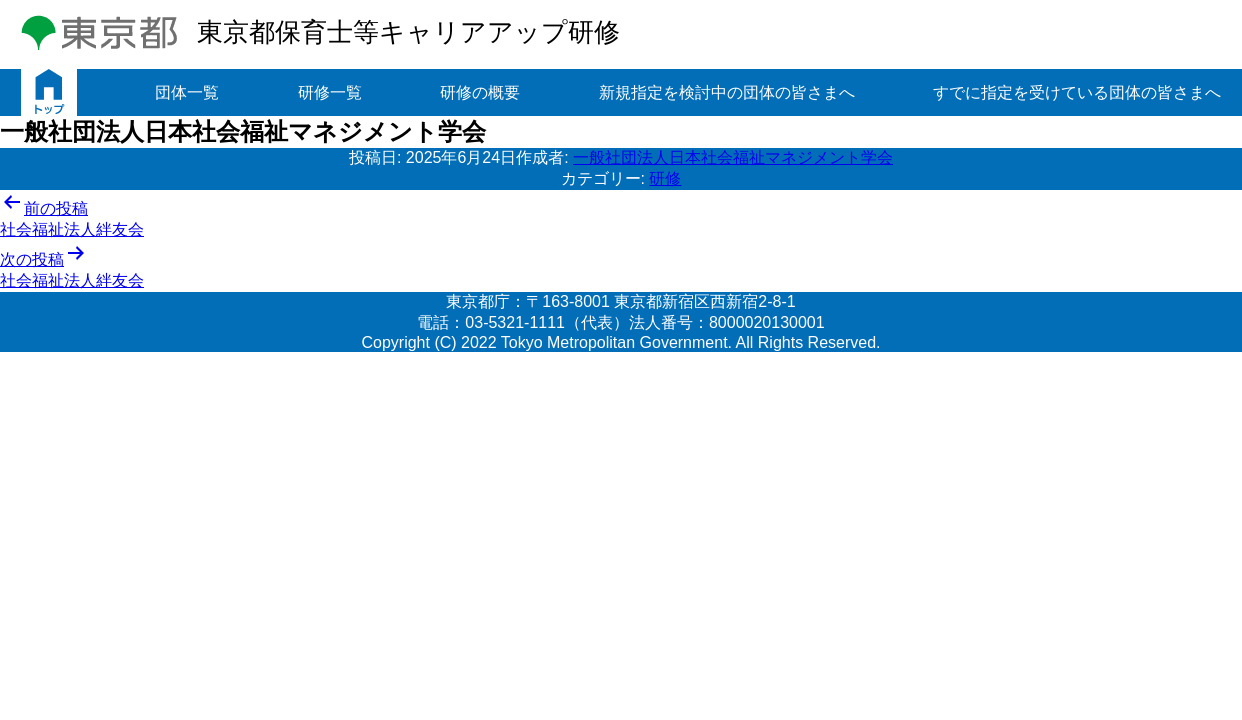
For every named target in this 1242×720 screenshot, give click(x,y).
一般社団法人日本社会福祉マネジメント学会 (733, 157)
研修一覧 (330, 92)
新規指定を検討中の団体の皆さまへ (727, 92)
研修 (665, 178)
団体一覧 (187, 92)
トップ (49, 92)
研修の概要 (480, 92)
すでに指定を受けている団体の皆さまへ (1077, 92)
